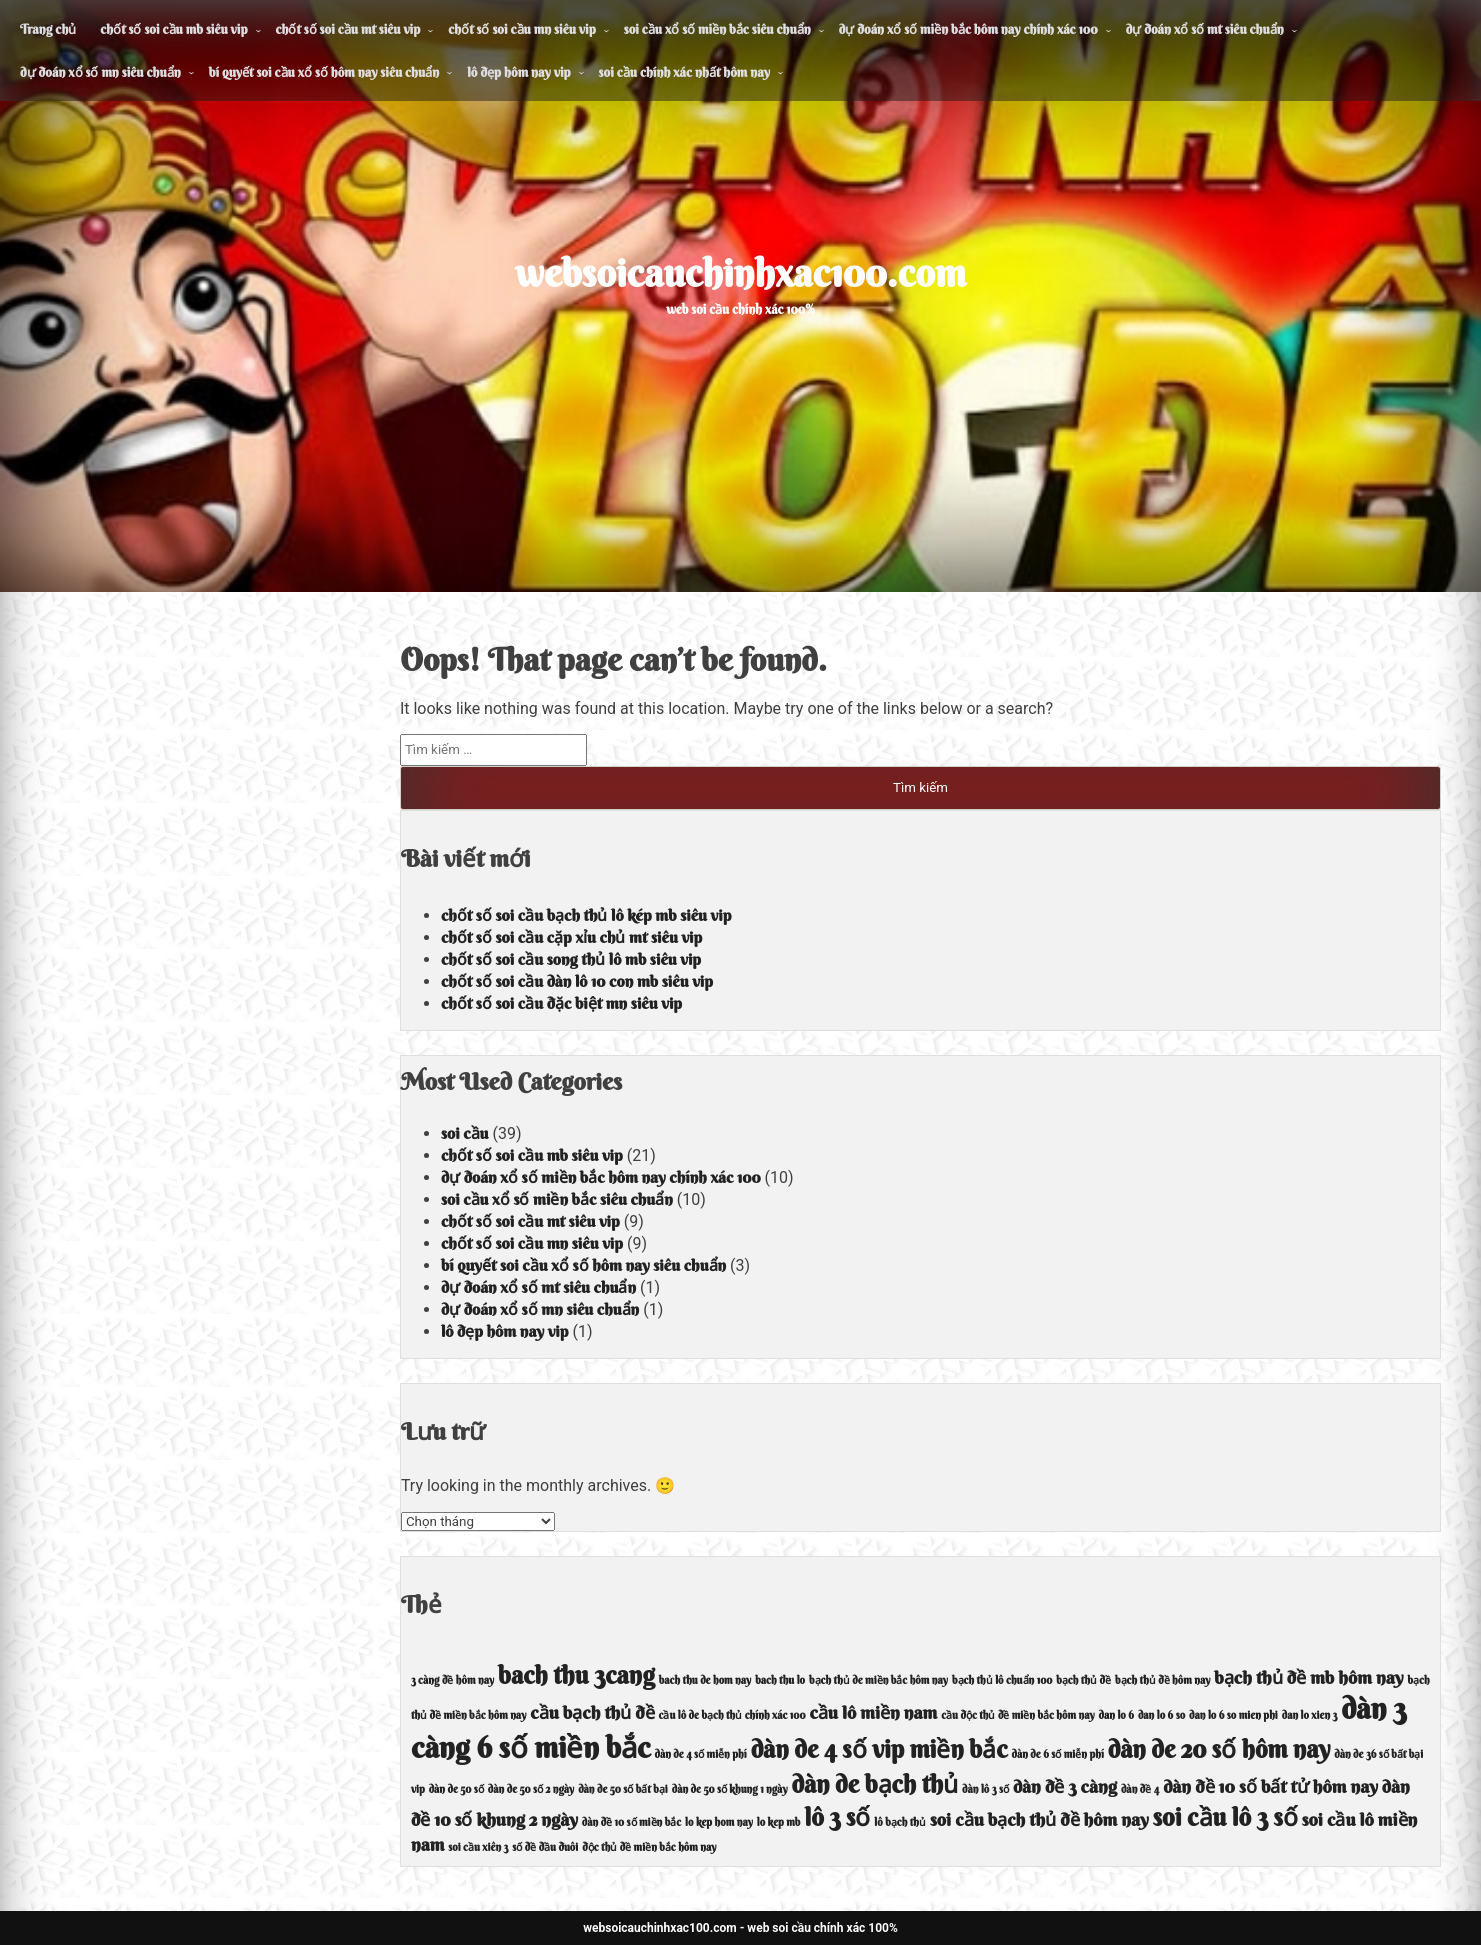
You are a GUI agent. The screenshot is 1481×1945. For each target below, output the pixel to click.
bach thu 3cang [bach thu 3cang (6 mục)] (576, 1675)
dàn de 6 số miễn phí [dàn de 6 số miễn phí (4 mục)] (1058, 1754)
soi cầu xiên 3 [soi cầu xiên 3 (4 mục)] (478, 1847)
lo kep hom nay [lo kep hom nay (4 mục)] (719, 1822)
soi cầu (465, 1133)
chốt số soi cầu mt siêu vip (348, 29)
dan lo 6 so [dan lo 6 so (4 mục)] (1161, 1715)
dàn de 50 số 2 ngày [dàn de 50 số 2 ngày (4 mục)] (531, 1789)
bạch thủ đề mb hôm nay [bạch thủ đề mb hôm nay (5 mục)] (1308, 1677)
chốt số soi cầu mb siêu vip (173, 29)
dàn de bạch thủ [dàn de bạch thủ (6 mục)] (875, 1784)
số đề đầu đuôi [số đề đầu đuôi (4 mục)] (545, 1847)
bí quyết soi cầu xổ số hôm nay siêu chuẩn (324, 72)
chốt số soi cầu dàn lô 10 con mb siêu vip (577, 981)
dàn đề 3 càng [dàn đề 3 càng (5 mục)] (1065, 1786)
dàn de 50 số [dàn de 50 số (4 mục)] (456, 1789)
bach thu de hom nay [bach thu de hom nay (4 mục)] (705, 1680)
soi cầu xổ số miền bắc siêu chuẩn (717, 29)
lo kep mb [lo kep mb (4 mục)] (779, 1822)
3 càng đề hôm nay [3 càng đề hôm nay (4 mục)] (452, 1680)
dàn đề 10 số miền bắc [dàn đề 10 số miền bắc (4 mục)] (631, 1822)
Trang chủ (48, 29)
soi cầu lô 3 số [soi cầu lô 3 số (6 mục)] (1225, 1817)
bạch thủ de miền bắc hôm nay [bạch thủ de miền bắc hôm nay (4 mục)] (878, 1680)
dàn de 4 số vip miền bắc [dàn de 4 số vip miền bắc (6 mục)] (879, 1749)
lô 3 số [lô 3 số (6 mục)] (837, 1817)
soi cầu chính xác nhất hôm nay (684, 72)
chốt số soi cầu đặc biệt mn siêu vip (561, 1003)
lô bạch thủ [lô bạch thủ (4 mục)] (900, 1822)
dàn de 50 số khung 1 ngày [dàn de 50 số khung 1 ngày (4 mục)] (730, 1789)
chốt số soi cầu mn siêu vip (521, 29)
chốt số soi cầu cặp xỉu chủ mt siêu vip (571, 937)
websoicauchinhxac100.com (740, 273)
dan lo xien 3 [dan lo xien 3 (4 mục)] (1310, 1715)
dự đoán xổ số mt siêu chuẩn (1205, 29)
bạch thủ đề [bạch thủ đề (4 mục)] (1083, 1680)
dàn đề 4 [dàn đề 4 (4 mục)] (1140, 1789)
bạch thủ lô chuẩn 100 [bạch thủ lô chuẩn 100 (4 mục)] (1002, 1680)
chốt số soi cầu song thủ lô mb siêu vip (571, 959)
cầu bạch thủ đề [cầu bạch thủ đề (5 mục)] (592, 1712)
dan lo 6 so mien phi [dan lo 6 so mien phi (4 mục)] (1233, 1715)
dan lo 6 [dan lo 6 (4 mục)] (1116, 1715)
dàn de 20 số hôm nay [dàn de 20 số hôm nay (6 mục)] (1219, 1749)
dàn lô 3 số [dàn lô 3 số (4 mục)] (985, 1789)
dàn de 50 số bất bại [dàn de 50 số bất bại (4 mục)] (623, 1789)
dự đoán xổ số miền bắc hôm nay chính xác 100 (968, 29)
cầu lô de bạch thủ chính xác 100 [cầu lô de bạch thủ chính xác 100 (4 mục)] (732, 1715)
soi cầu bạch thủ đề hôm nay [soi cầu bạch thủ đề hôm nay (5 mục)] (1039, 1819)
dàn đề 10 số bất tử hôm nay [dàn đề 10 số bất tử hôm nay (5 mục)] (1270, 1786)
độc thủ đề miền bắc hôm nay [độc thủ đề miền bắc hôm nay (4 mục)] (649, 1847)
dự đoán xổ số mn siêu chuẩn (100, 72)
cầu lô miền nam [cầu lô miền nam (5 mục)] (873, 1712)
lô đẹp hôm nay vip (518, 72)
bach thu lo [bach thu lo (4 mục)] (780, 1680)
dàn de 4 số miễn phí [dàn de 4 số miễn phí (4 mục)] (701, 1754)
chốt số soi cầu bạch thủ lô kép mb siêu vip (586, 915)
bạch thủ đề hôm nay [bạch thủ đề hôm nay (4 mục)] (1162, 1680)
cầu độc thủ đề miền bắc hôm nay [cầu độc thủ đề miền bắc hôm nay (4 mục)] (1017, 1715)
